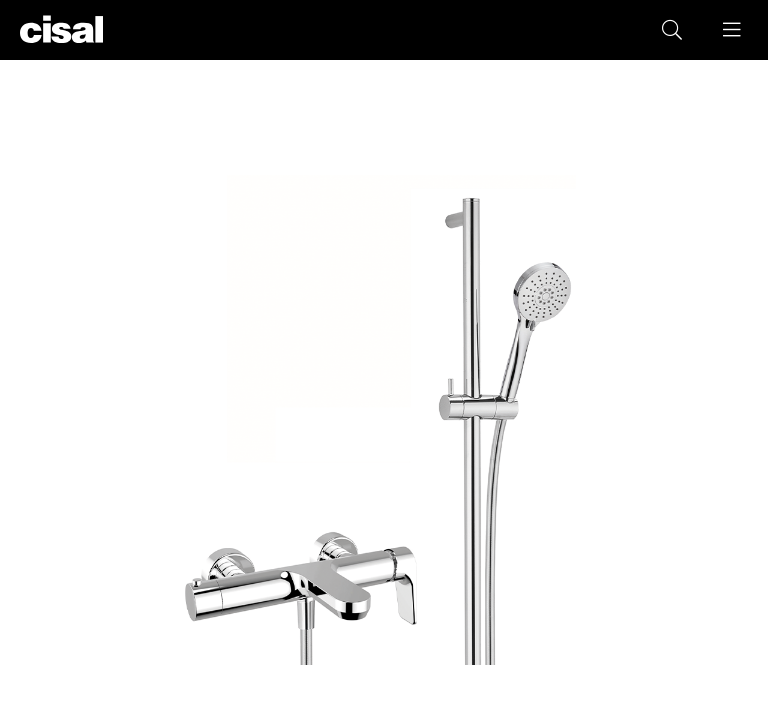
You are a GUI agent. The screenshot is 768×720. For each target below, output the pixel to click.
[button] (733, 30)
